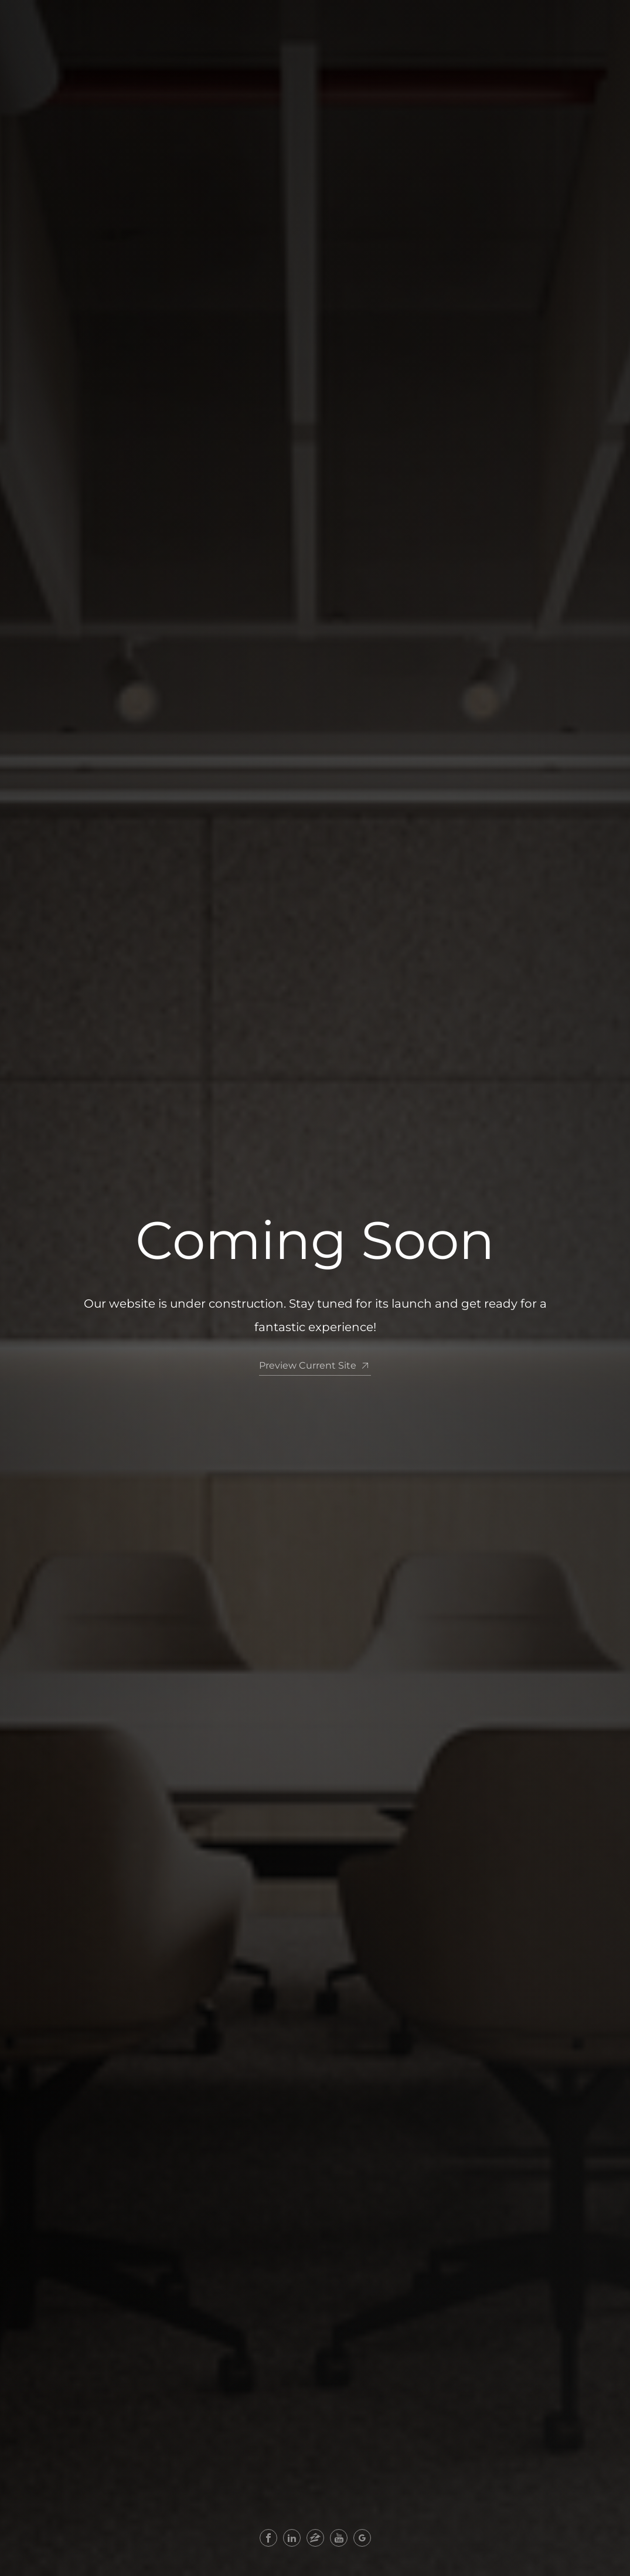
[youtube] (339, 2538)
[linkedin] (292, 2538)
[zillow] (315, 2538)
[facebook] (268, 2538)
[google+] (362, 2538)
